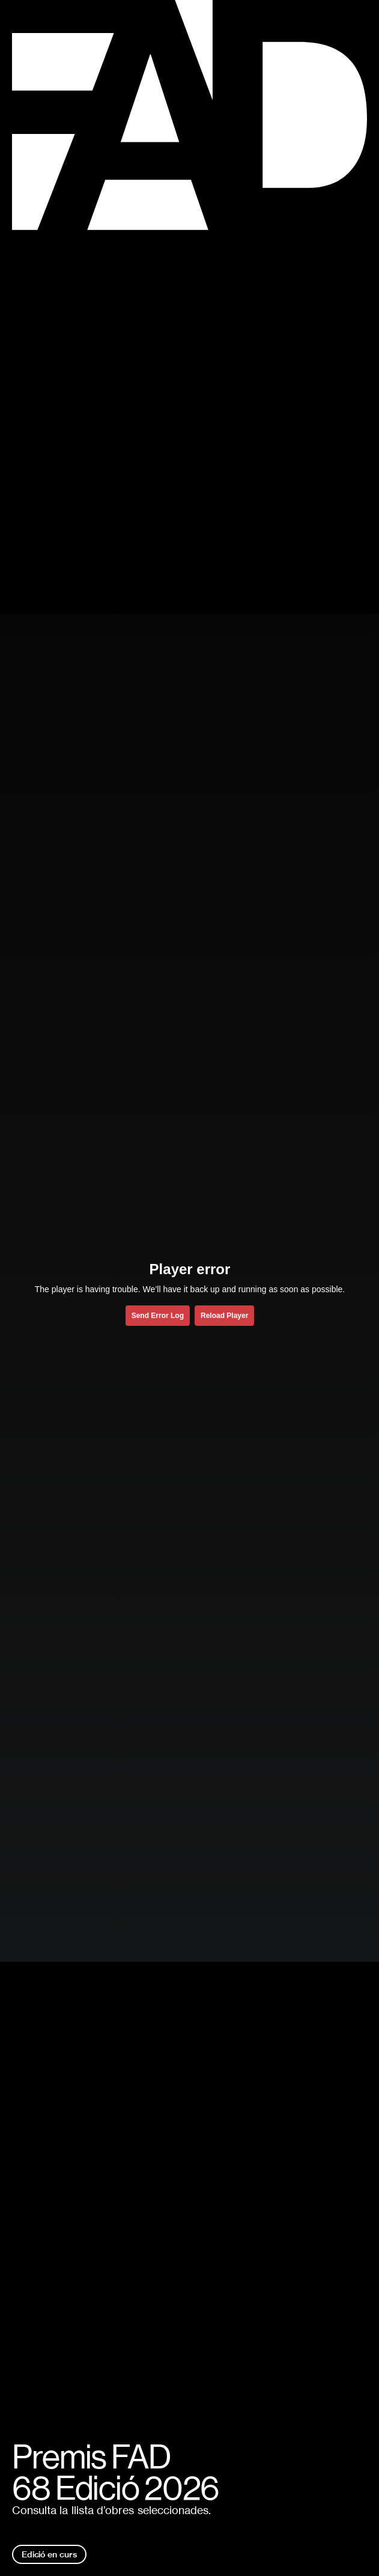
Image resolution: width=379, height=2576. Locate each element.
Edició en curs (49, 2554)
